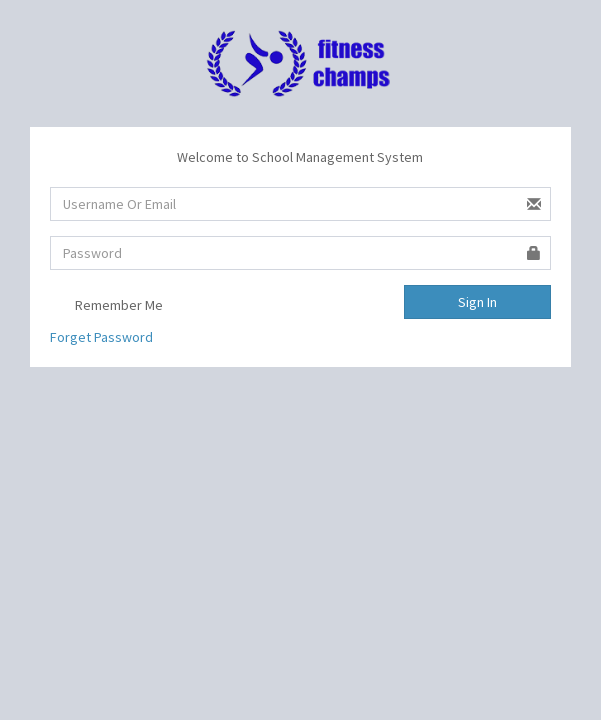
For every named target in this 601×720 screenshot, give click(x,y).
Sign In (477, 302)
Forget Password (101, 337)
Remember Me (106, 306)
